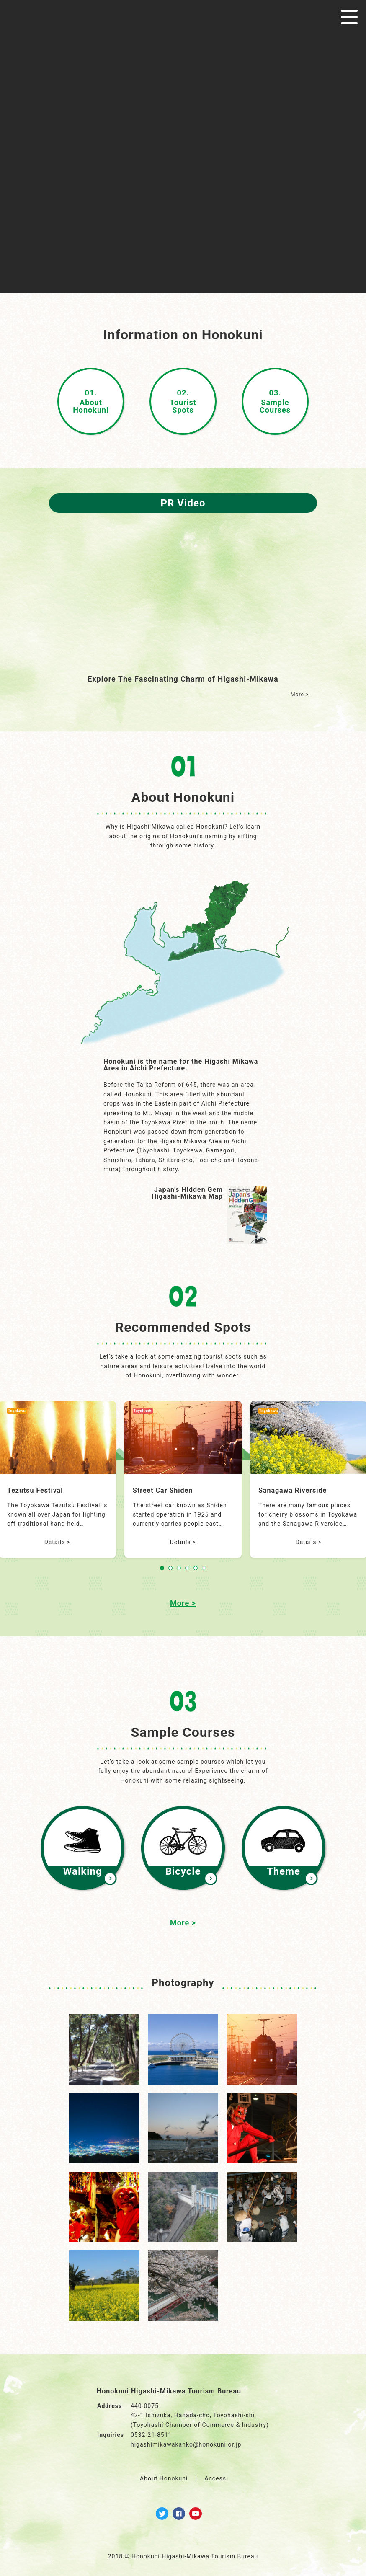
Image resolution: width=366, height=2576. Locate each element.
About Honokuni (164, 2478)
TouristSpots (183, 401)
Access (215, 2478)
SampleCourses (275, 401)
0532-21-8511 (151, 2434)
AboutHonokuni (91, 401)
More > (300, 695)
